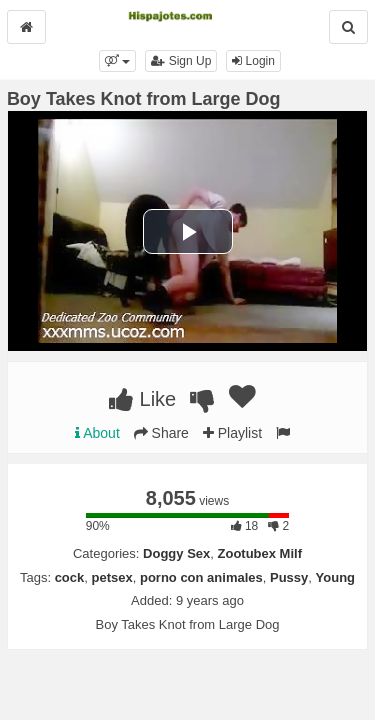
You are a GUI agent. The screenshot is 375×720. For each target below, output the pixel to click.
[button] (117, 61)
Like (142, 399)
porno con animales (201, 577)
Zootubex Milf (260, 553)
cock (70, 577)
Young (335, 577)
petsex (112, 577)
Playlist (232, 433)
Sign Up (181, 61)
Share (161, 433)
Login (253, 61)
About (97, 433)
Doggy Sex (176, 553)
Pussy (289, 577)
